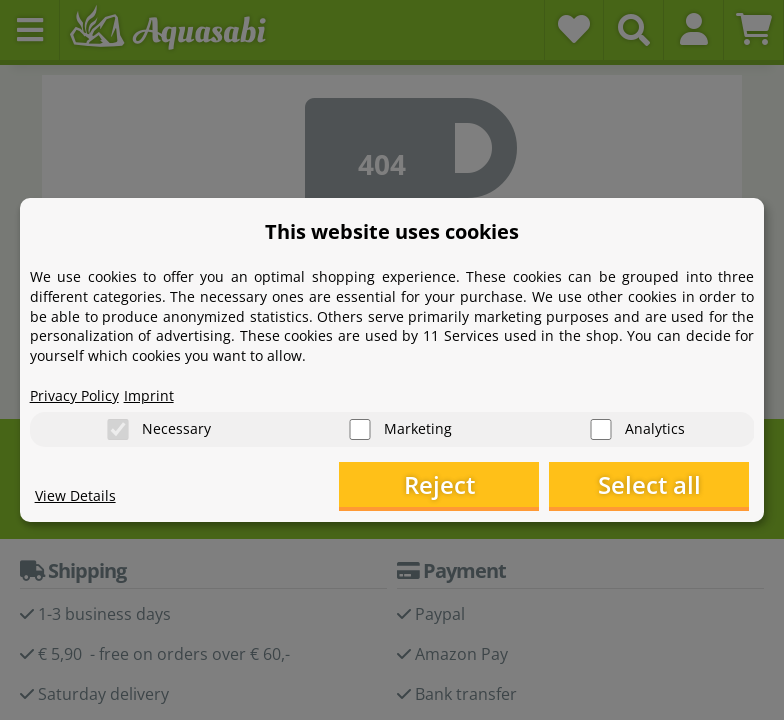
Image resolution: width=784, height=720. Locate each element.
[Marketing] (360, 429)
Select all (649, 484)
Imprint (149, 395)
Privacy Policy (74, 395)
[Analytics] (601, 429)
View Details (75, 495)
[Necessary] (118, 429)
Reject (439, 484)
